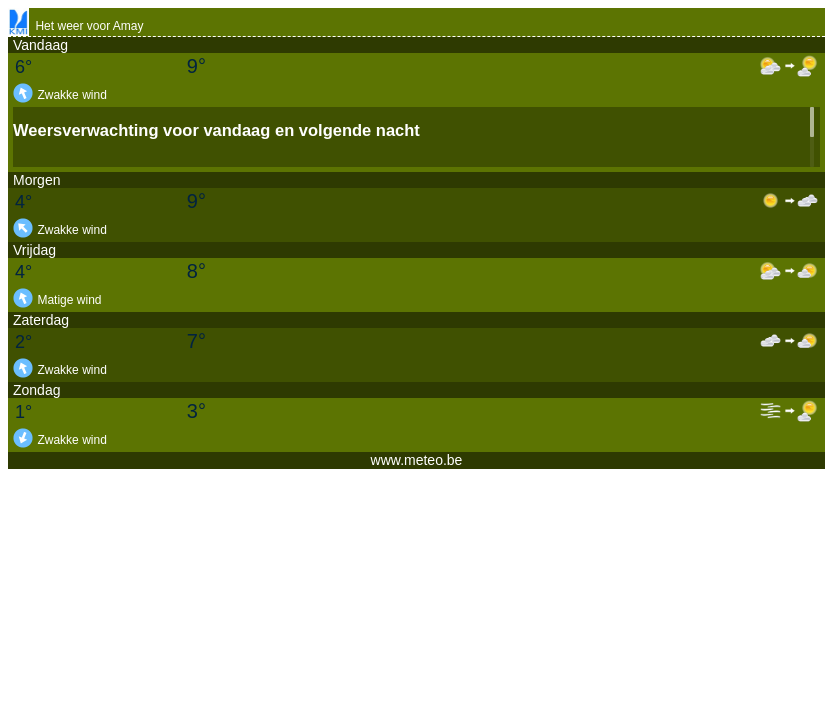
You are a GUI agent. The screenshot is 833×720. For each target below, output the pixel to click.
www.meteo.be (417, 460)
